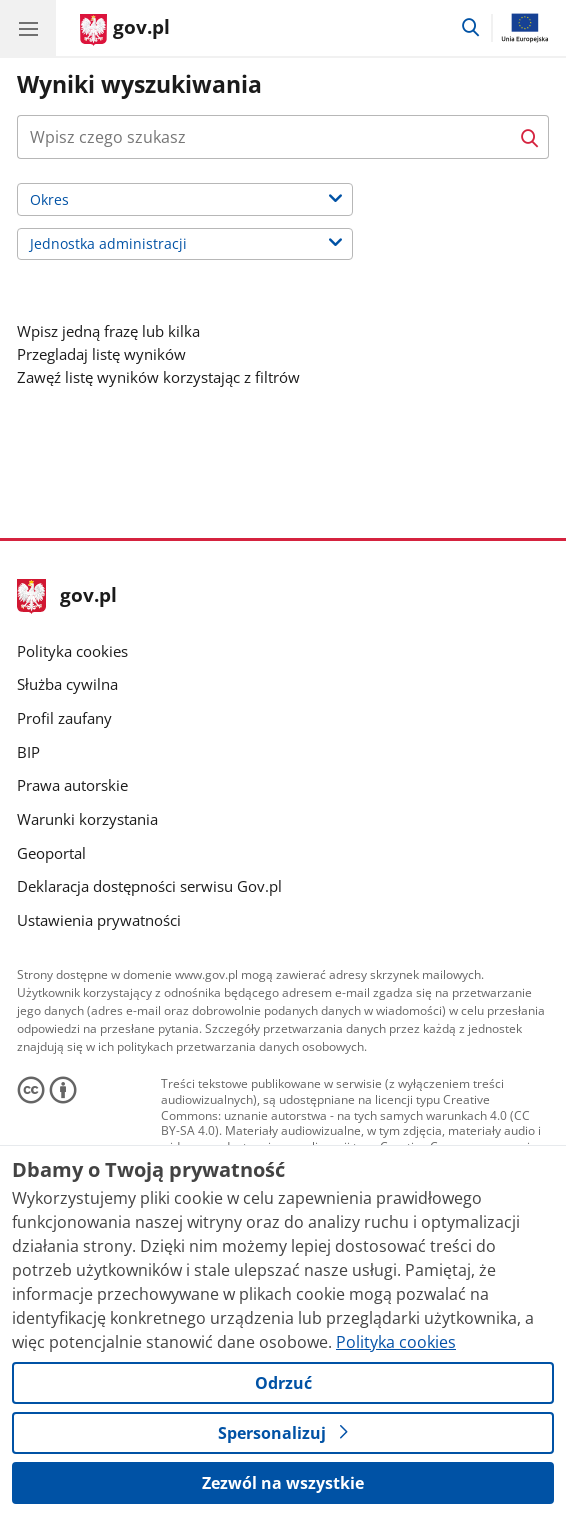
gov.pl (67, 596)
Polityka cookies (72, 651)
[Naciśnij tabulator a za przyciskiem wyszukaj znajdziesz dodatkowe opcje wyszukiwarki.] (264, 137)
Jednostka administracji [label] (133, 245)
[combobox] (283, 137)
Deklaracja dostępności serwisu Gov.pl (149, 886)
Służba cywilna (67, 684)
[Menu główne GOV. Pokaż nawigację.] (28, 28)
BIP (28, 752)
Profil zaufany (64, 718)
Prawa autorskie (72, 785)
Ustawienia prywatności (99, 920)
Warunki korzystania (87, 819)
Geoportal (51, 853)
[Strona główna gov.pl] (125, 30)
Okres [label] (74, 201)
